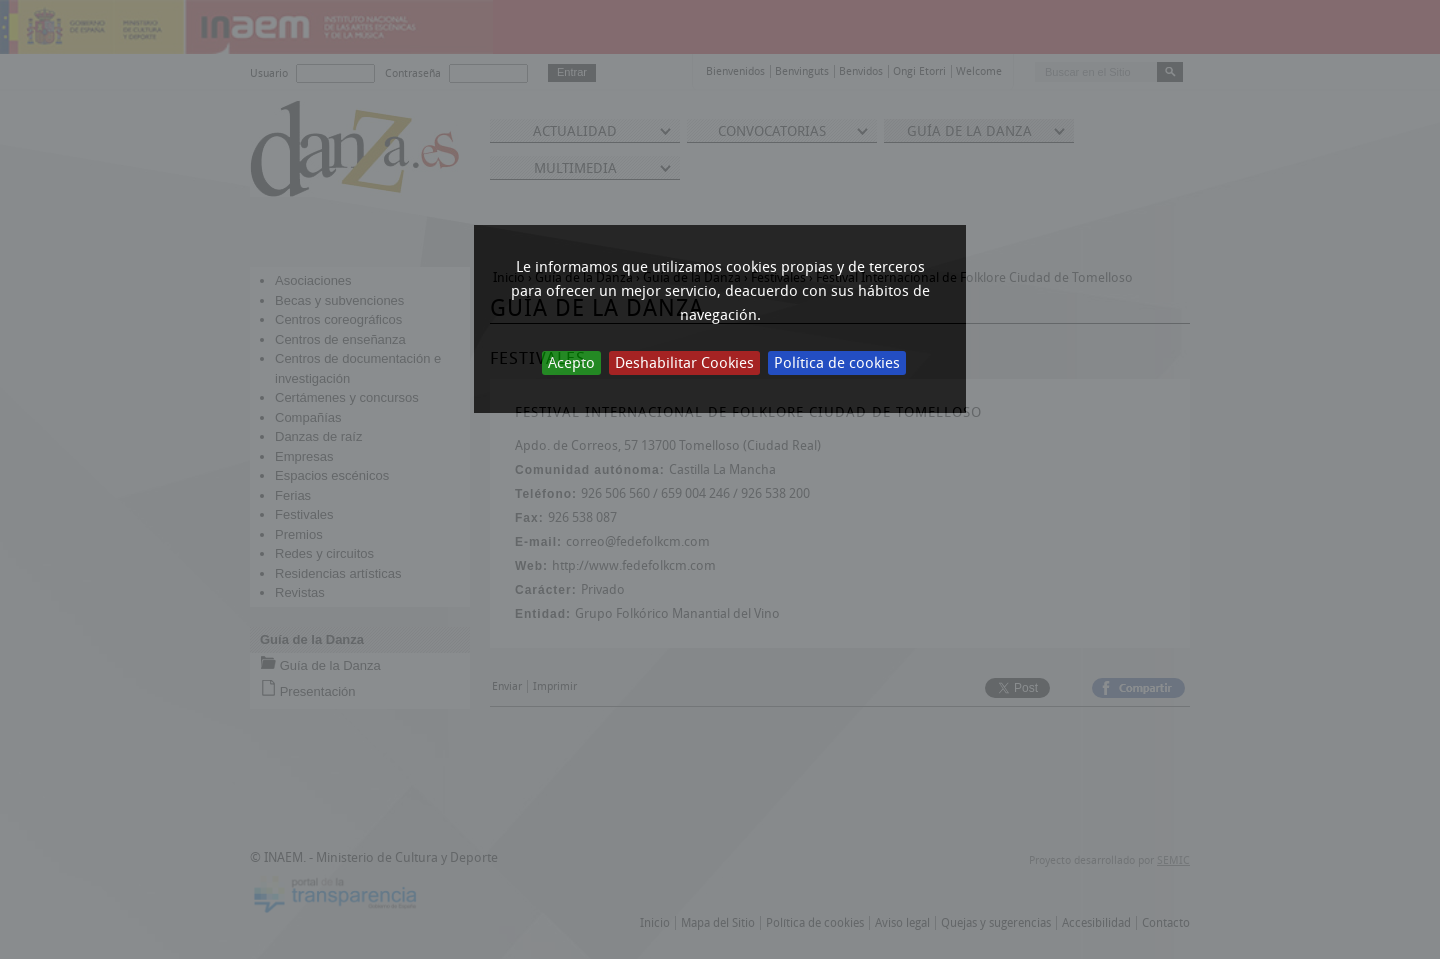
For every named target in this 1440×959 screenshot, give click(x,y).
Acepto (571, 363)
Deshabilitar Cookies (684, 363)
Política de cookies (837, 363)
